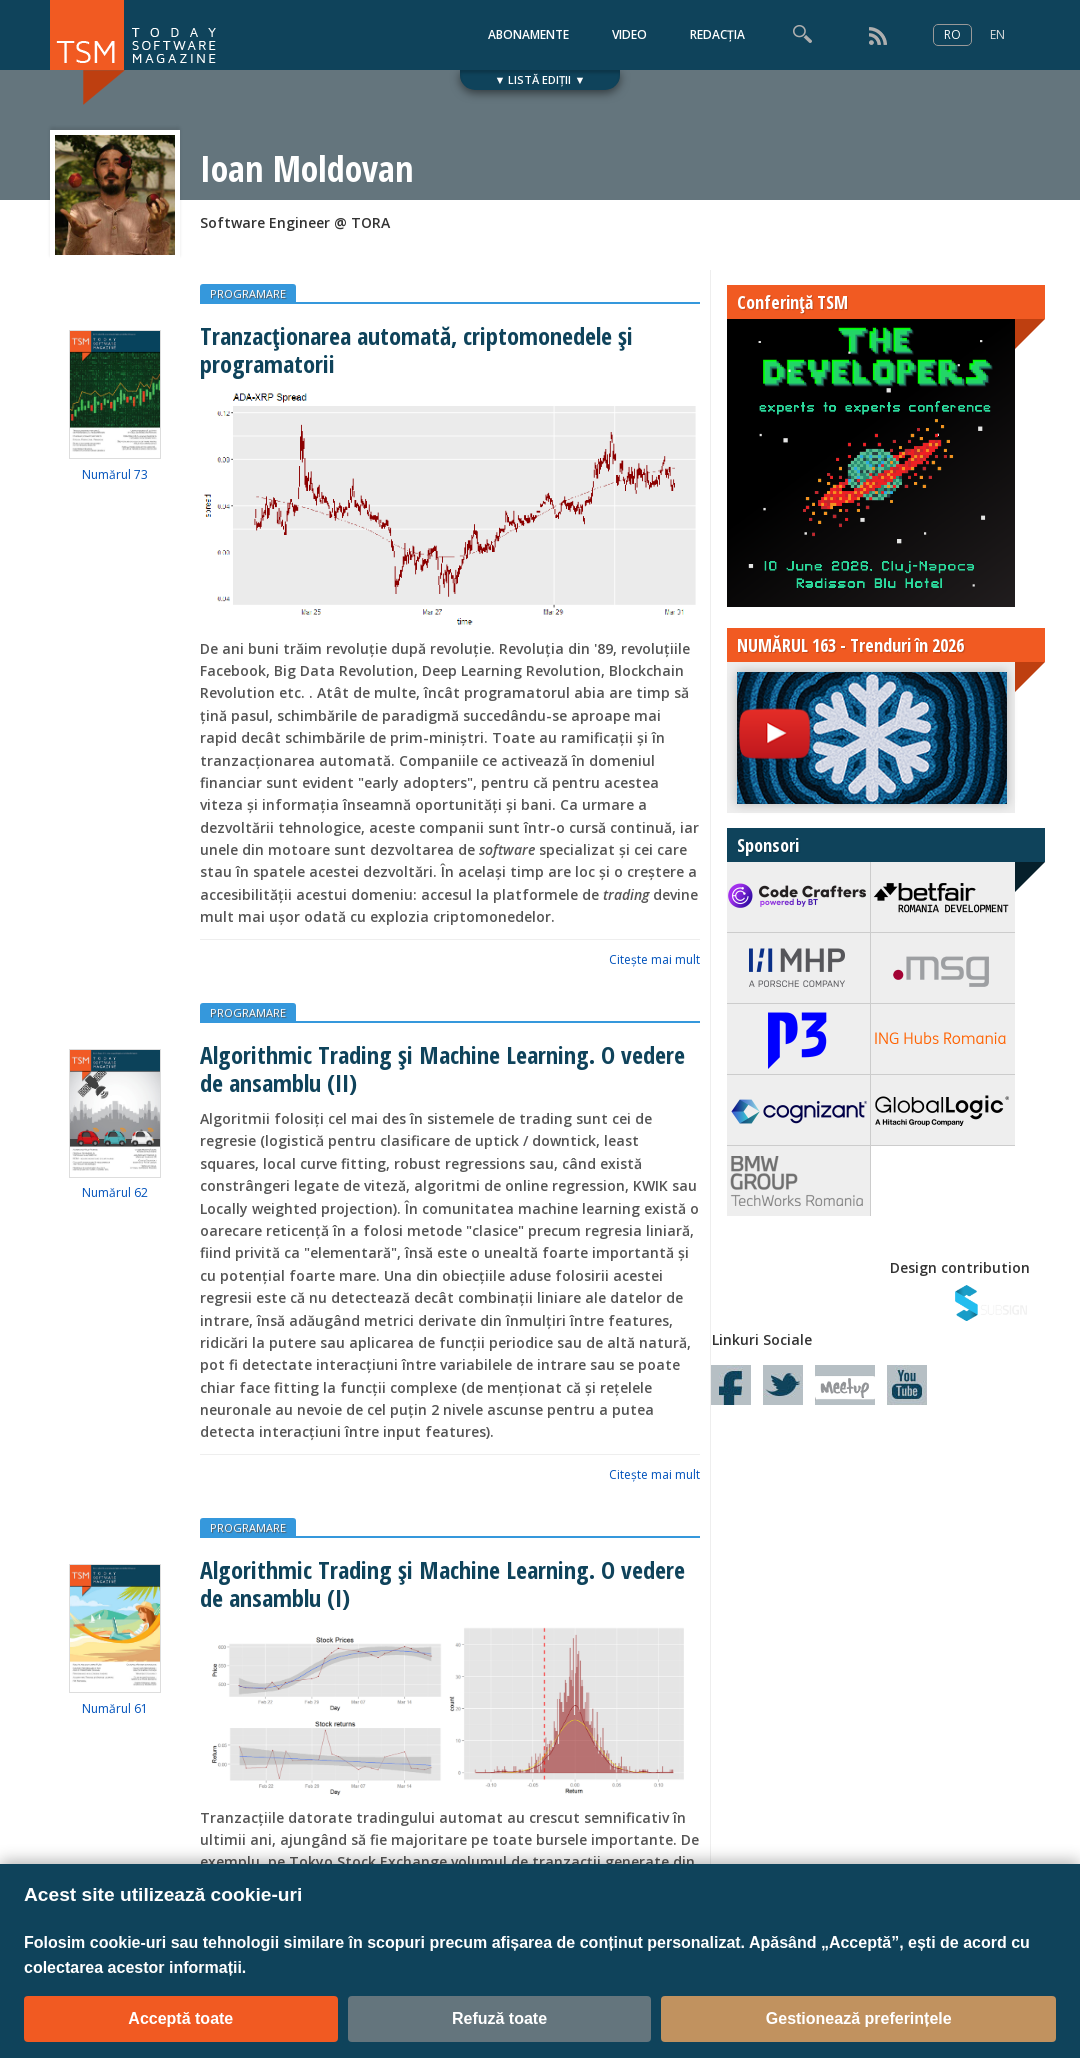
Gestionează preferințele (859, 2018)
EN (997, 34)
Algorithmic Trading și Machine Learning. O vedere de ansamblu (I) (442, 1583)
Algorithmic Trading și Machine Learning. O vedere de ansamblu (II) (442, 1068)
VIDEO (629, 34)
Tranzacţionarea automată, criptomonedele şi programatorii (416, 349)
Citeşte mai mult (654, 959)
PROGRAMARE (248, 293)
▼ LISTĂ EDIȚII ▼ (540, 79)
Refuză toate (499, 2018)
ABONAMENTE (528, 34)
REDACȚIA (717, 34)
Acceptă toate (180, 2018)
